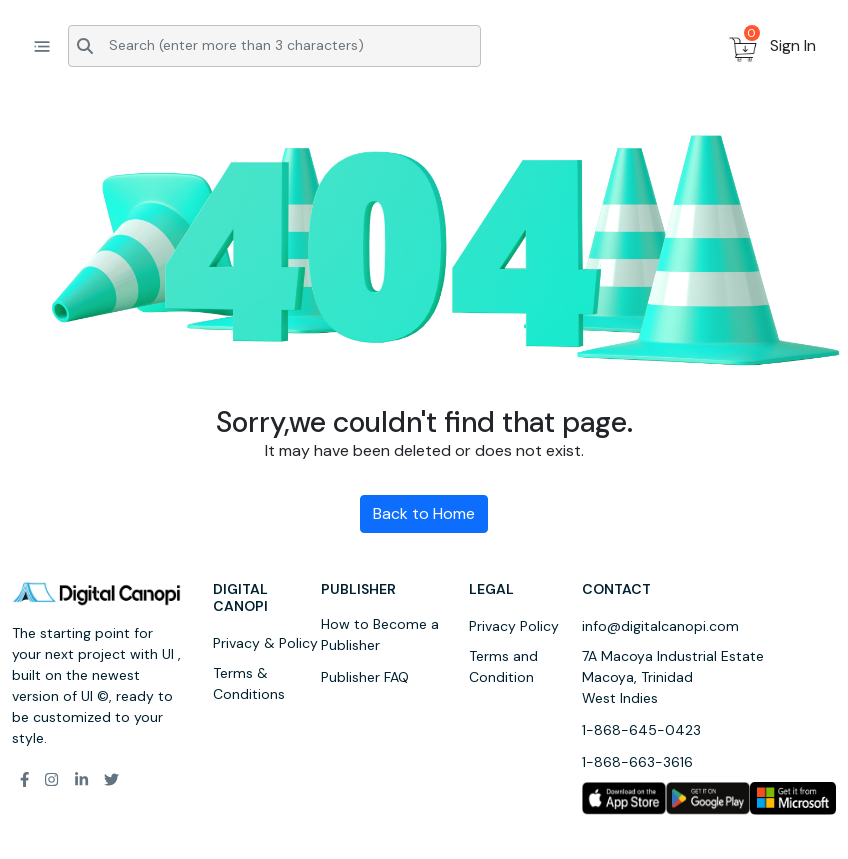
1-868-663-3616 (637, 762)
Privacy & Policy (265, 643)
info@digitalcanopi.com (660, 626)
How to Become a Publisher (380, 634)
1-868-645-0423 (641, 730)
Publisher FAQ (365, 677)
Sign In (793, 45)
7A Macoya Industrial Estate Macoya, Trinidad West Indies (673, 677)
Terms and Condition (503, 666)
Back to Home (424, 513)
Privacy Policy (514, 626)
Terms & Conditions (249, 683)
